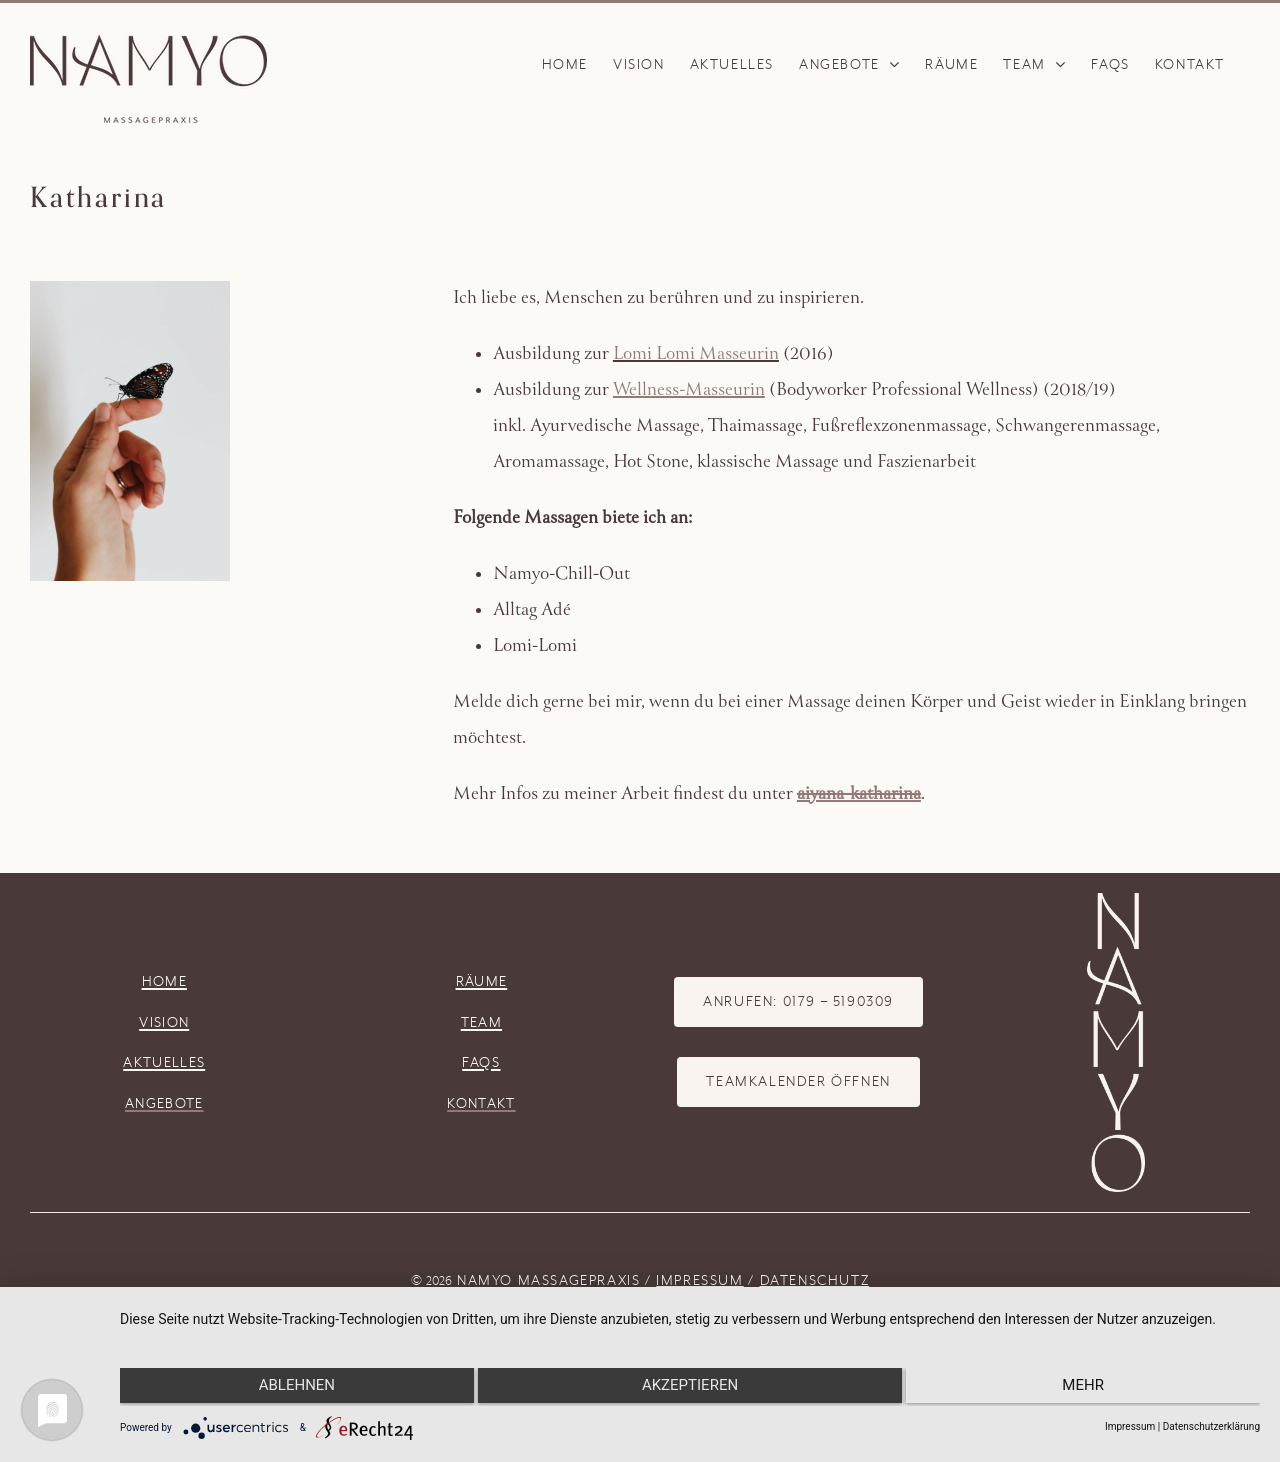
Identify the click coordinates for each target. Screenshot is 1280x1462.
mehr (1090, 1387)
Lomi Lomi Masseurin (696, 355)
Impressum (1130, 1426)
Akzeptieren (690, 1387)
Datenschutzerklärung (1211, 1426)
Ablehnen (290, 1387)
